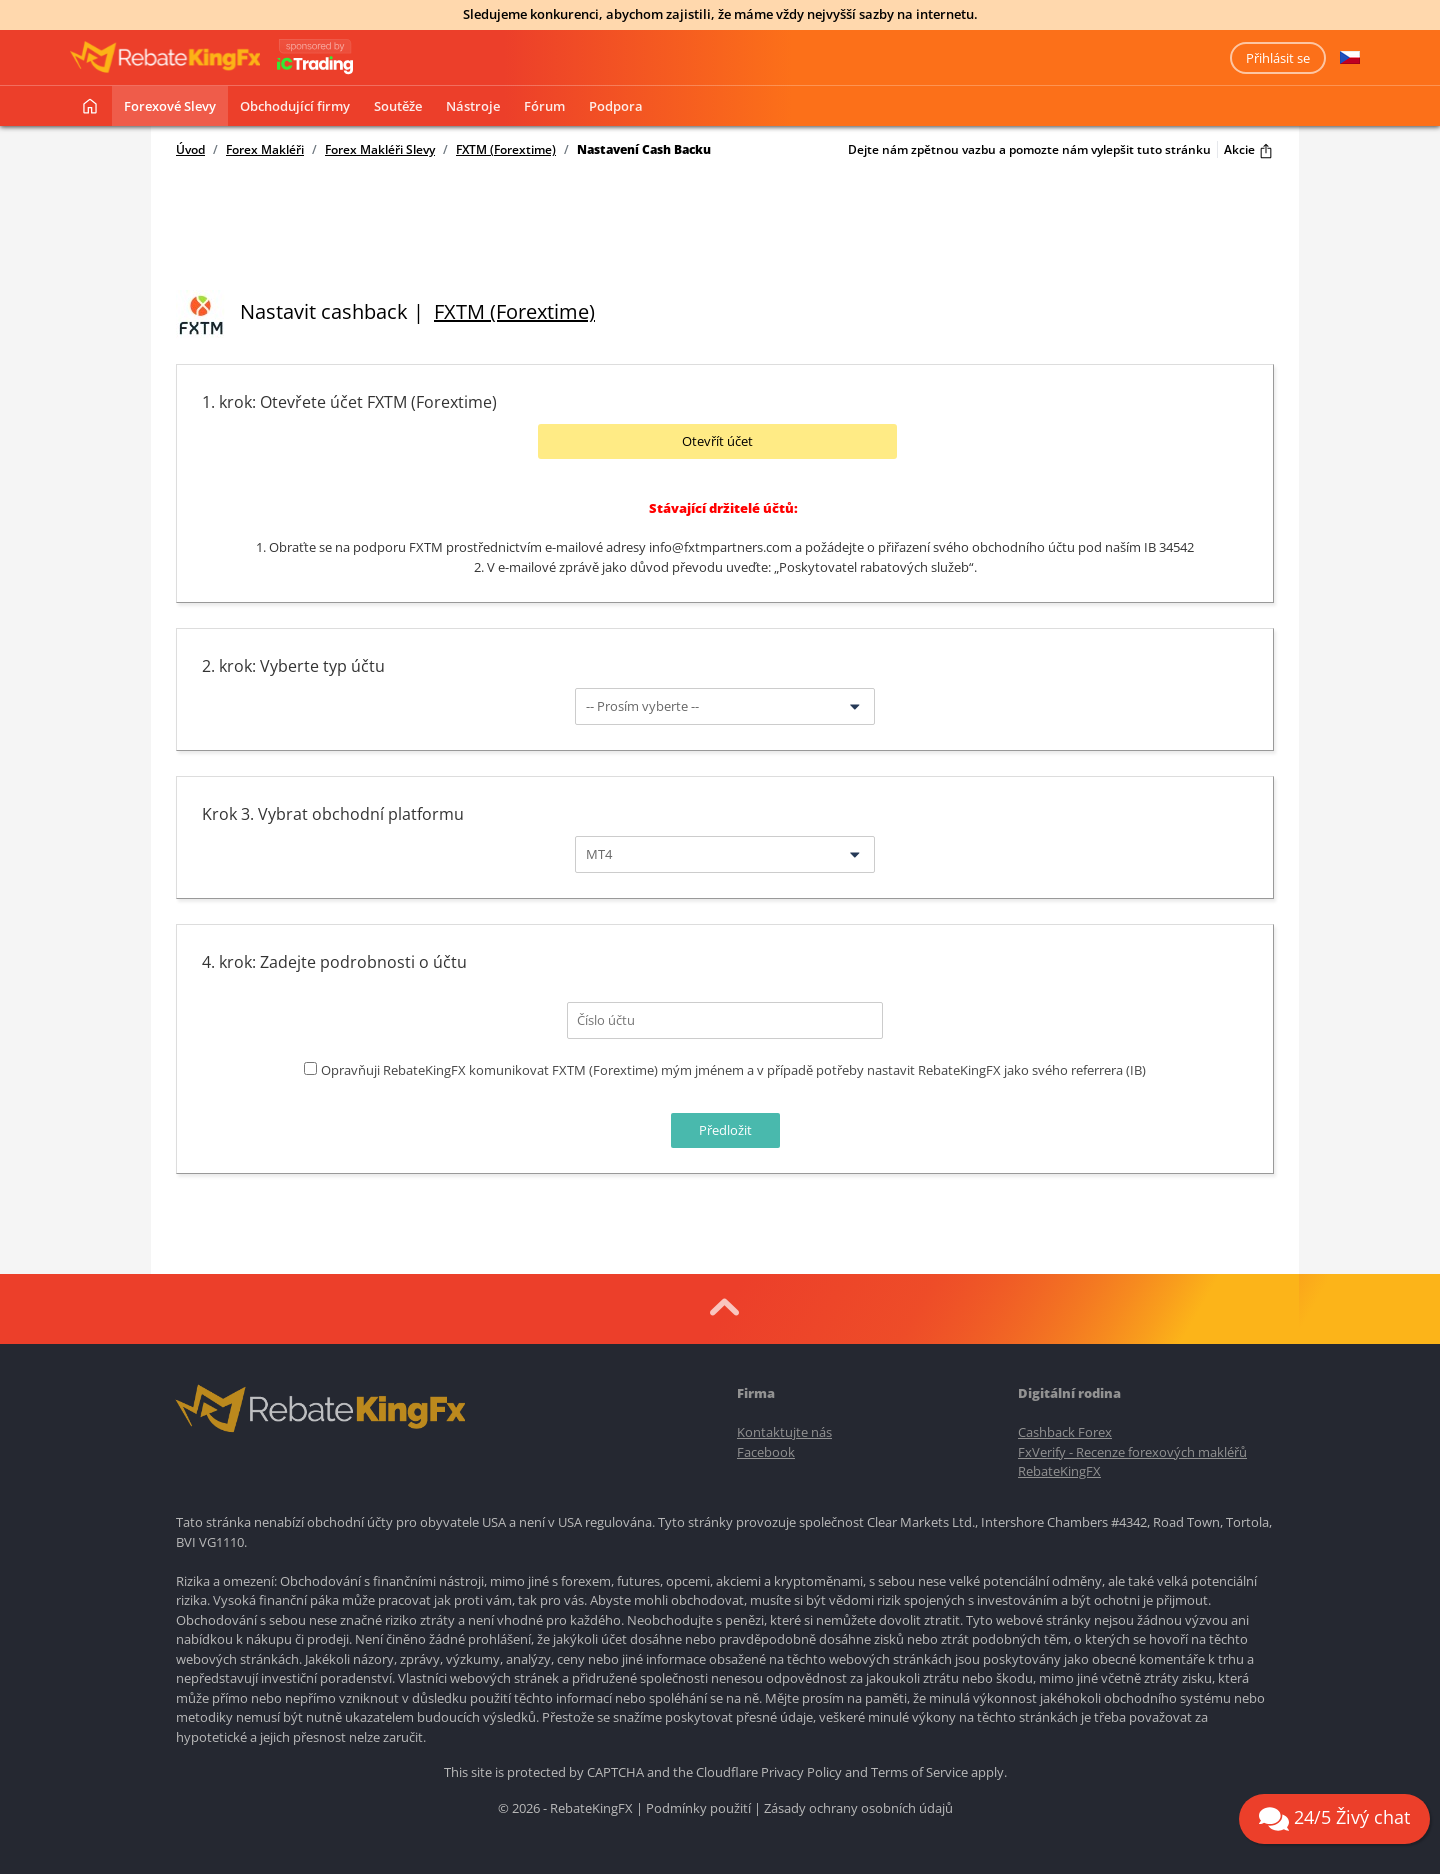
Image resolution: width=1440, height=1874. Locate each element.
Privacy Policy (801, 1772)
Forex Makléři (265, 150)
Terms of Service (919, 1772)
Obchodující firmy (295, 106)
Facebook (766, 1452)
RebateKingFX (1059, 1471)
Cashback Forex (1065, 1432)
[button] (1350, 58)
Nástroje (473, 106)
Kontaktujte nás (784, 1432)
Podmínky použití (698, 1808)
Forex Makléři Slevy (380, 150)
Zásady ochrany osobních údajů (858, 1808)
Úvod (190, 150)
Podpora (616, 106)
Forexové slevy (170, 106)
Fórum (544, 106)
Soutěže (398, 106)
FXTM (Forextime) (506, 150)
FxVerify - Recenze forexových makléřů (1132, 1452)
